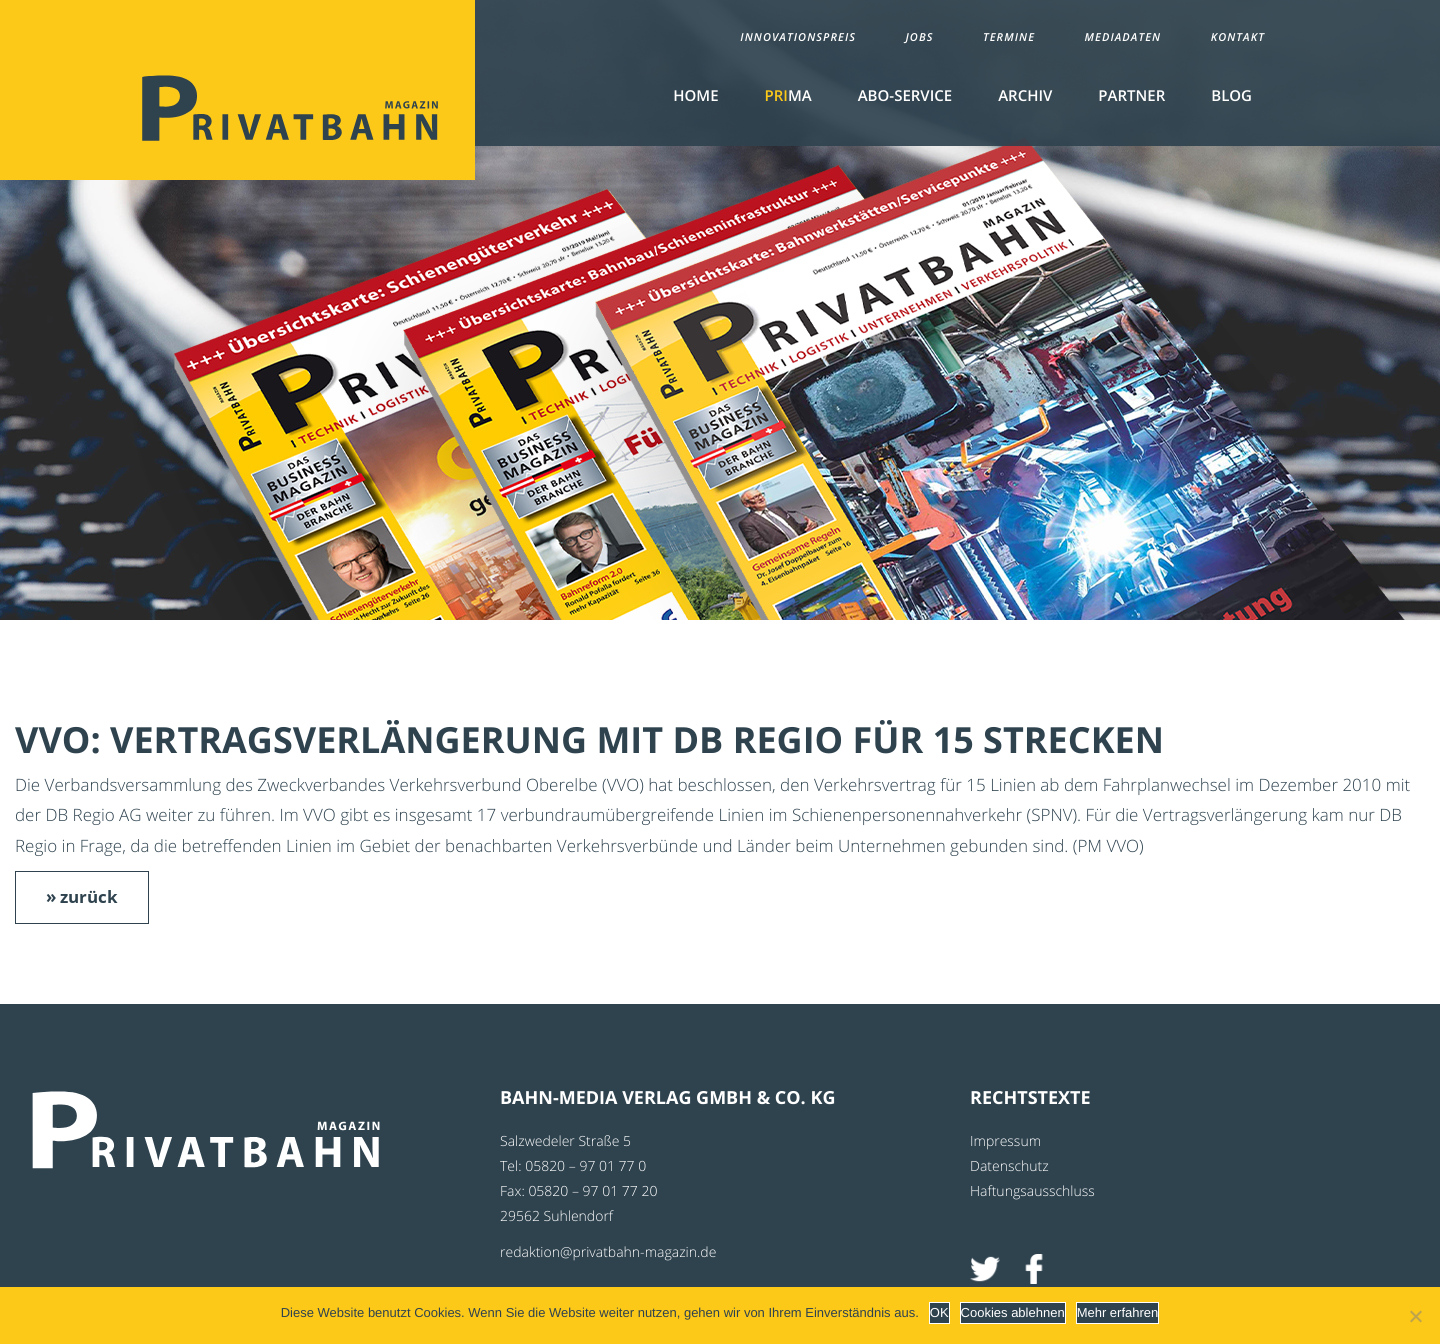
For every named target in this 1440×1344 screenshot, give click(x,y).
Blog (1231, 96)
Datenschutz (1009, 1166)
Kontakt (1238, 37)
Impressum (1005, 1141)
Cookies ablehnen (1013, 1312)
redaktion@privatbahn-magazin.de (608, 1252)
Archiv (1025, 96)
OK (939, 1312)
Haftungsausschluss (1032, 1191)
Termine (1009, 37)
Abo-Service (905, 96)
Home (695, 96)
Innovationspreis (798, 37)
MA (788, 96)
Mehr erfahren (1118, 1312)
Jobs (919, 37)
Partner (1131, 96)
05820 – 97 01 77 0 (585, 1166)
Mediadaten (1123, 37)
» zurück (82, 896)
